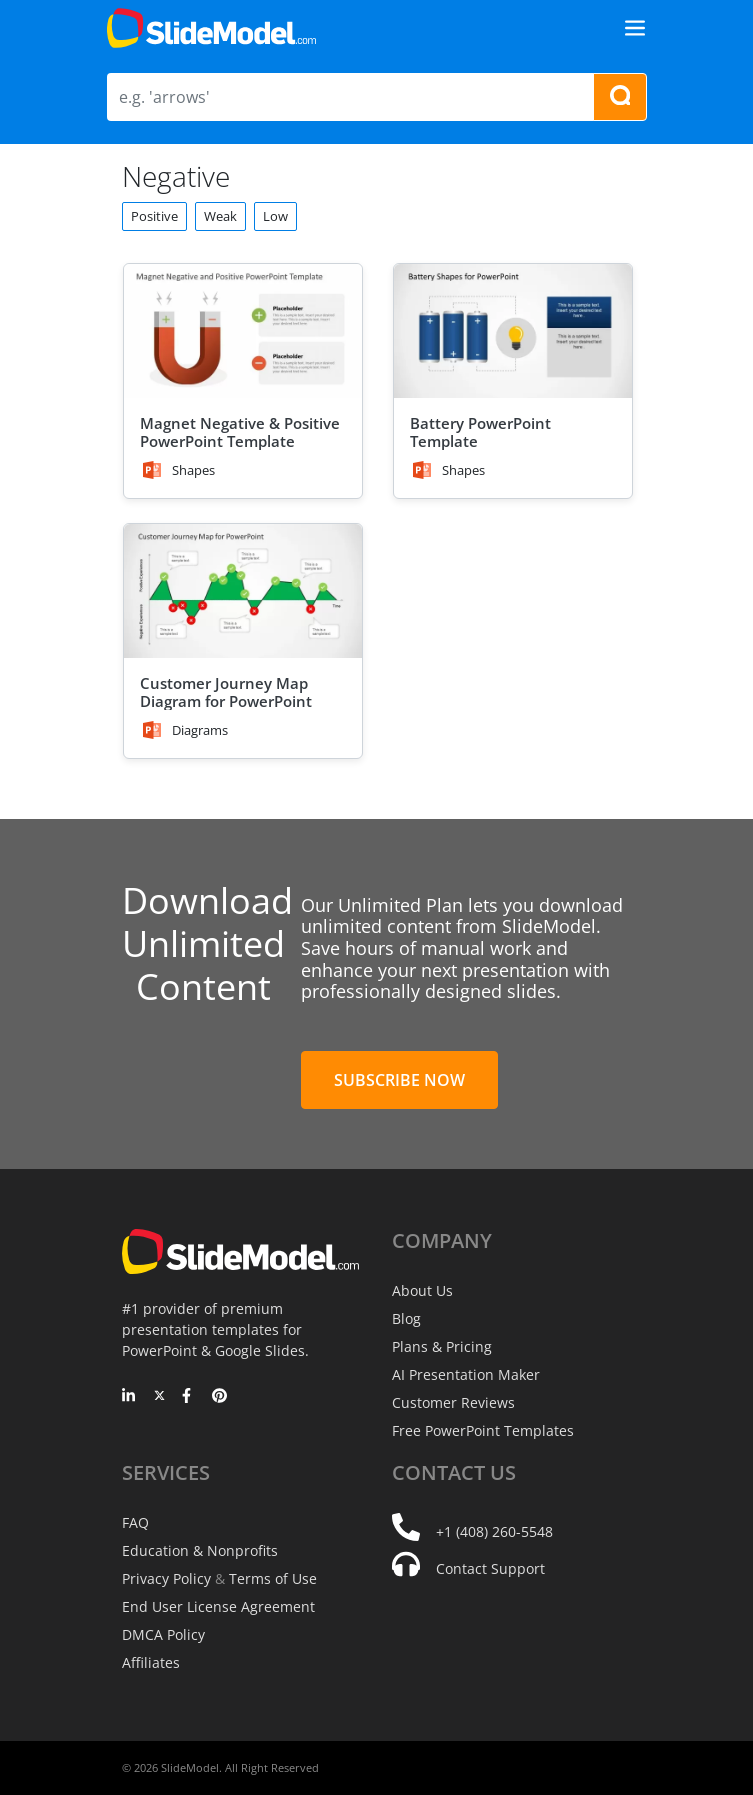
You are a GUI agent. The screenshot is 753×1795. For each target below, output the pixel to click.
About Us (422, 1290)
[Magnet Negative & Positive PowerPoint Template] (243, 331)
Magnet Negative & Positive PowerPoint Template (240, 432)
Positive (154, 216)
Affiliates (151, 1662)
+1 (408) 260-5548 (494, 1531)
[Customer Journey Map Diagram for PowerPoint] (243, 591)
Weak (220, 216)
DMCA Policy (163, 1634)
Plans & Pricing (442, 1346)
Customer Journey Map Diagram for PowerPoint (226, 692)
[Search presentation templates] (620, 97)
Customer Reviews (453, 1402)
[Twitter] (159, 1397)
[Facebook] (189, 1397)
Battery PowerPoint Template (480, 432)
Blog (406, 1318)
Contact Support (490, 1568)
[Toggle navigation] (635, 28)
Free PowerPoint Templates (483, 1430)
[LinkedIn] (129, 1397)
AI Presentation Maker (466, 1374)
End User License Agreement (218, 1606)
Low (275, 216)
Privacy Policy (166, 1578)
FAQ (135, 1522)
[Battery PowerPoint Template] (513, 331)
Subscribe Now (399, 1080)
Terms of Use (273, 1578)
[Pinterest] (219, 1397)
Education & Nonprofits (200, 1550)
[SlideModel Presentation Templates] (211, 28)
